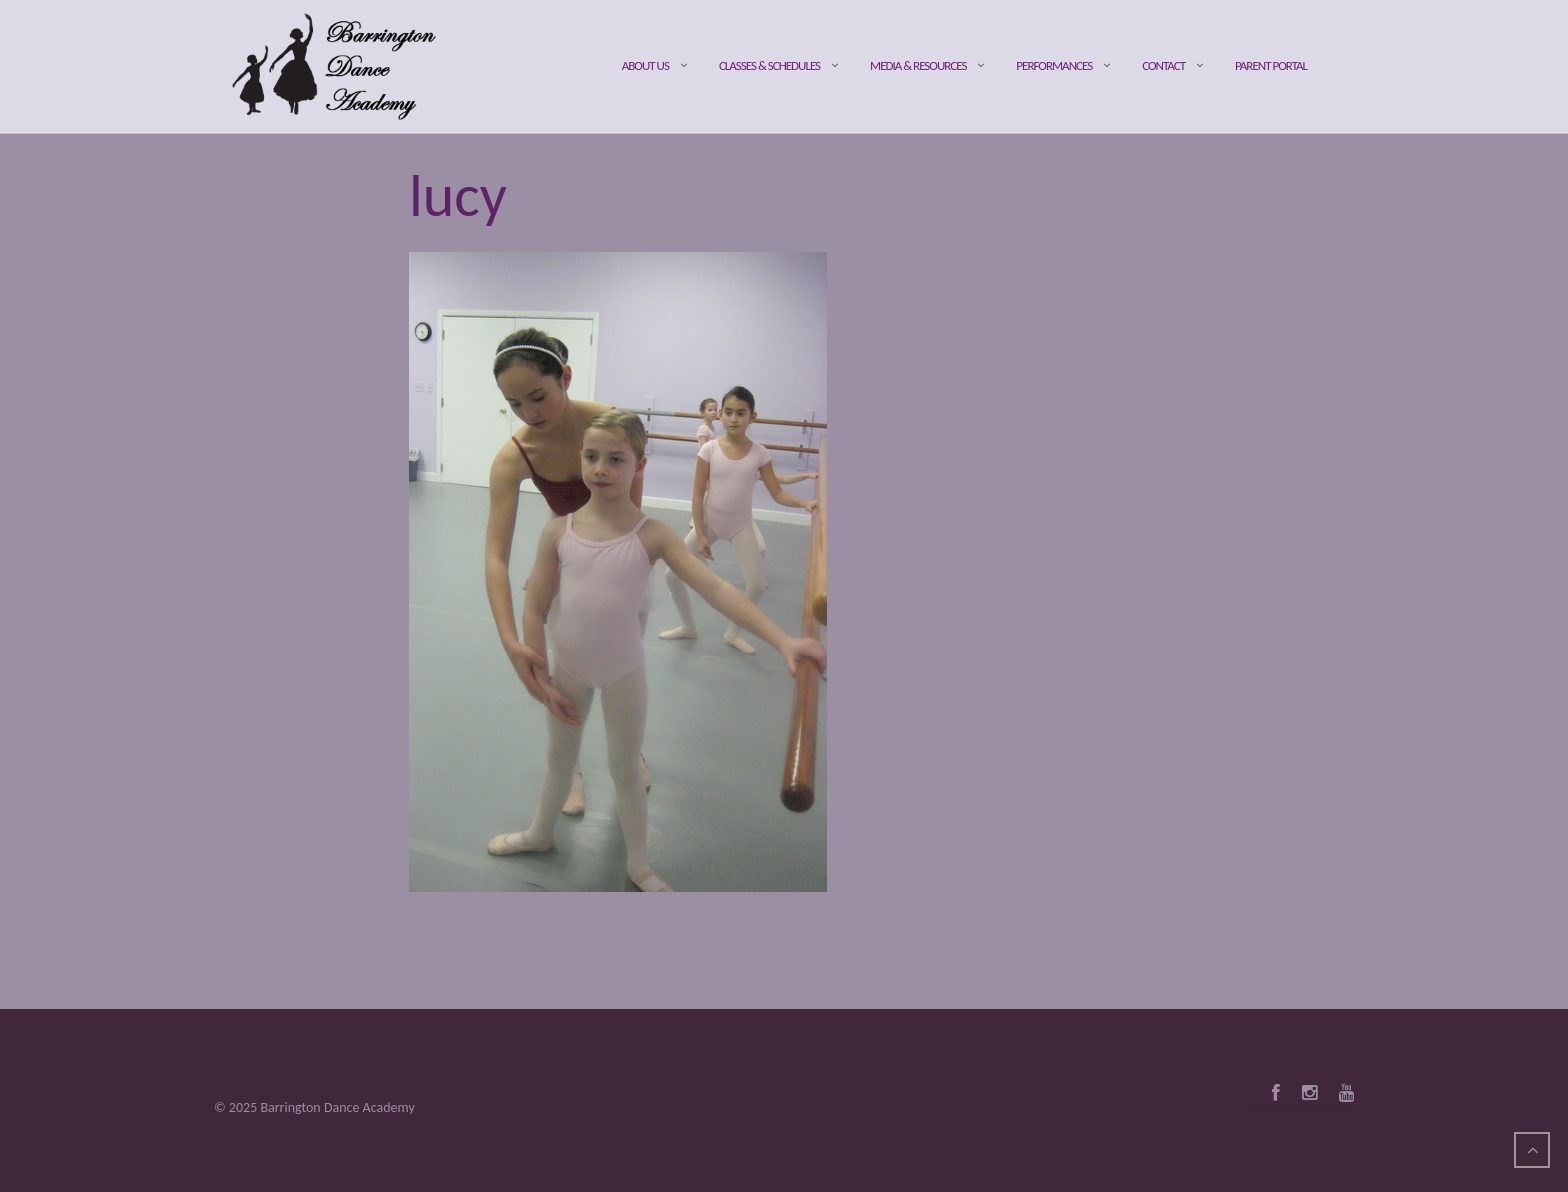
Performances (1054, 65)
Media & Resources (918, 65)
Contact (1163, 65)
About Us (645, 65)
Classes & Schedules (769, 65)
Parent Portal (1271, 65)
